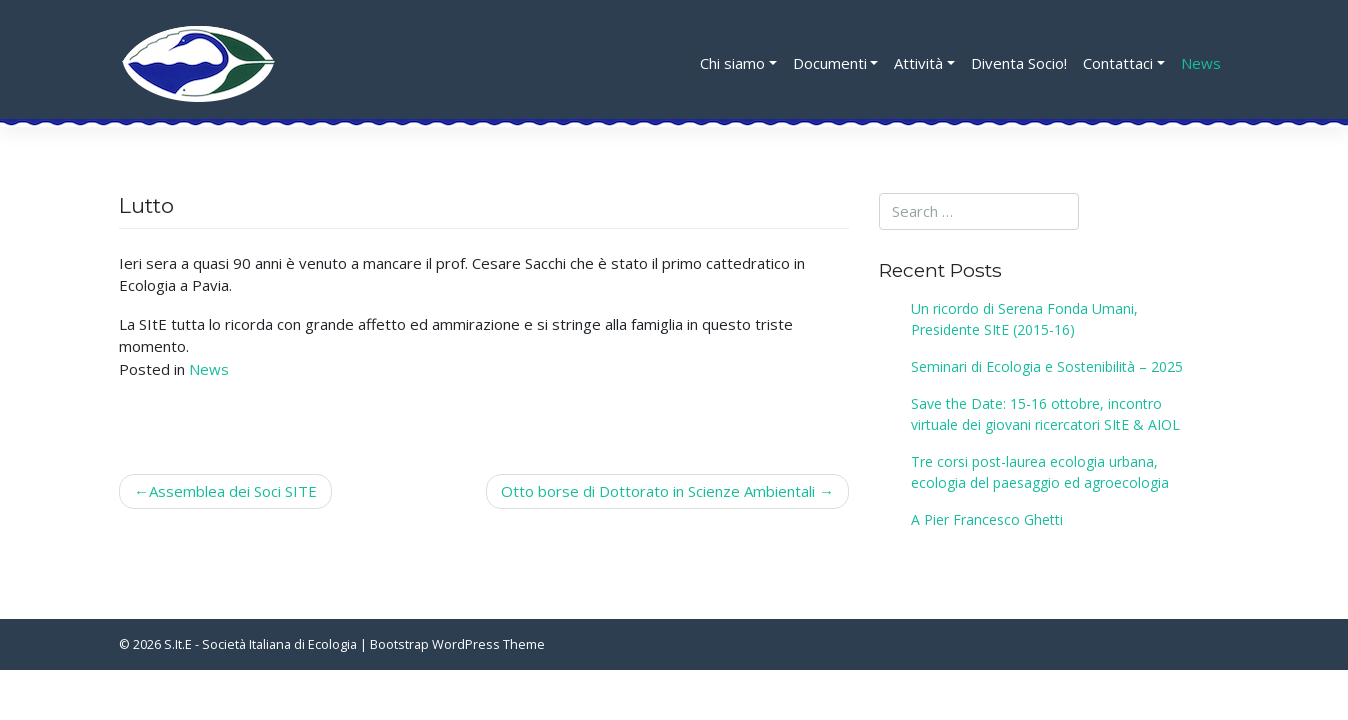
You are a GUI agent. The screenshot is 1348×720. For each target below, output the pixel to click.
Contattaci (1118, 63)
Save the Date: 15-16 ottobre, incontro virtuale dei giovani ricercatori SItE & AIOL (1045, 414)
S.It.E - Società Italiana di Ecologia (260, 644)
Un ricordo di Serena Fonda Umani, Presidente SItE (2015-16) (1024, 319)
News (1201, 63)
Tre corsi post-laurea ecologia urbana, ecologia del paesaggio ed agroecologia (1040, 472)
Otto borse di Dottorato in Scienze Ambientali (658, 491)
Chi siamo (732, 63)
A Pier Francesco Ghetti (987, 519)
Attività (918, 63)
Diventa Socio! (1019, 63)
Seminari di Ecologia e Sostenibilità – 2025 (1047, 366)
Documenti (830, 63)
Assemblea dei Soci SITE (233, 491)
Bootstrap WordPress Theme (457, 644)
